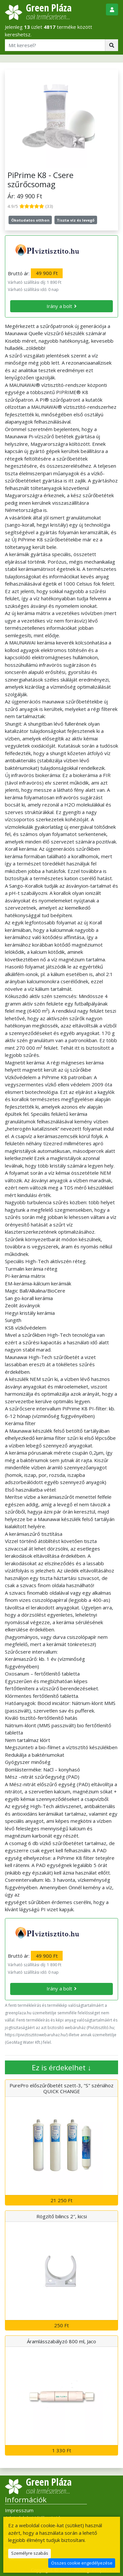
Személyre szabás (29, 2553)
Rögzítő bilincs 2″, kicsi (61, 2216)
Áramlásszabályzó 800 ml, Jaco (61, 2341)
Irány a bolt (59, 306)
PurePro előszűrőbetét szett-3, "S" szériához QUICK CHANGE (61, 2088)
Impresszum (19, 2510)
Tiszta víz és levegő (75, 220)
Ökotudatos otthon (30, 220)
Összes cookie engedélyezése (82, 2563)
